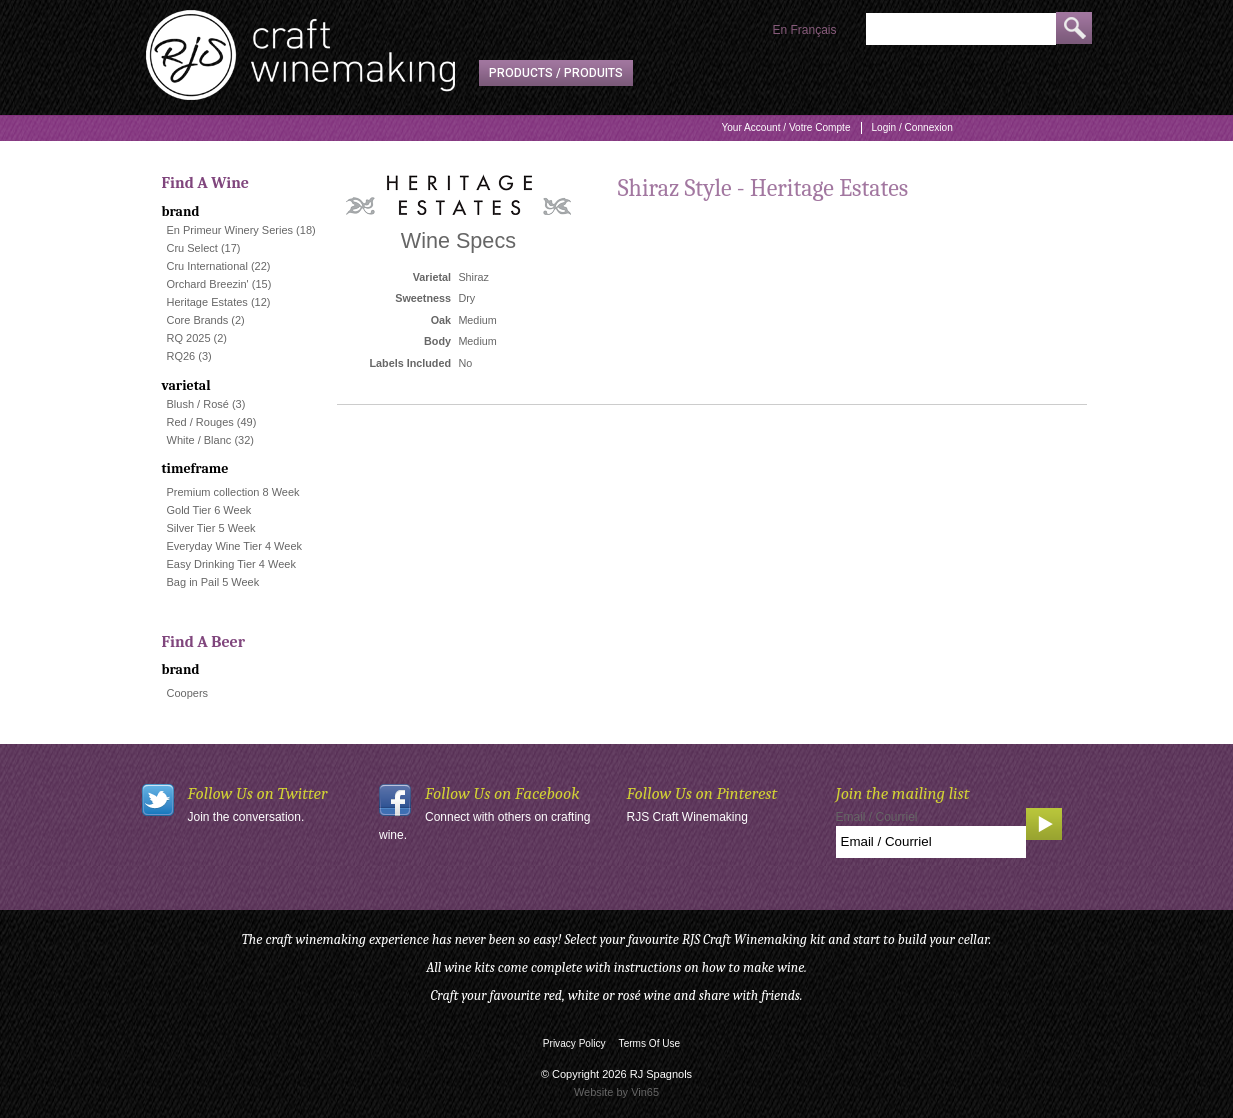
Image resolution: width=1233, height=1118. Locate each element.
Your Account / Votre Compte (785, 127)
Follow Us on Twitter (258, 793)
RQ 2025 (189, 338)
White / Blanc (199, 440)
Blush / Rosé (198, 404)
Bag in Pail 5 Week (213, 582)
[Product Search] (961, 29)
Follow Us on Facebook (502, 793)
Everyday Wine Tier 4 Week (235, 546)
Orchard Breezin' (208, 284)
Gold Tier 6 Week (209, 510)
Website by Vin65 (616, 1092)
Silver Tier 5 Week (211, 528)
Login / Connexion (912, 127)
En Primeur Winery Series (230, 230)
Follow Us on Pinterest (702, 793)
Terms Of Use (650, 1043)
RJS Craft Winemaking (687, 817)
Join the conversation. (246, 817)
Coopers (188, 693)
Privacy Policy (574, 1043)
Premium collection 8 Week (233, 492)
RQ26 (181, 356)
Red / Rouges (200, 422)
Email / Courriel (877, 817)
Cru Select (192, 248)
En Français (804, 30)
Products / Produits (556, 73)
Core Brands (198, 320)
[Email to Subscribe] (931, 842)
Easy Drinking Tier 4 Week (231, 564)
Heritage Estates (207, 302)
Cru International (207, 266)
